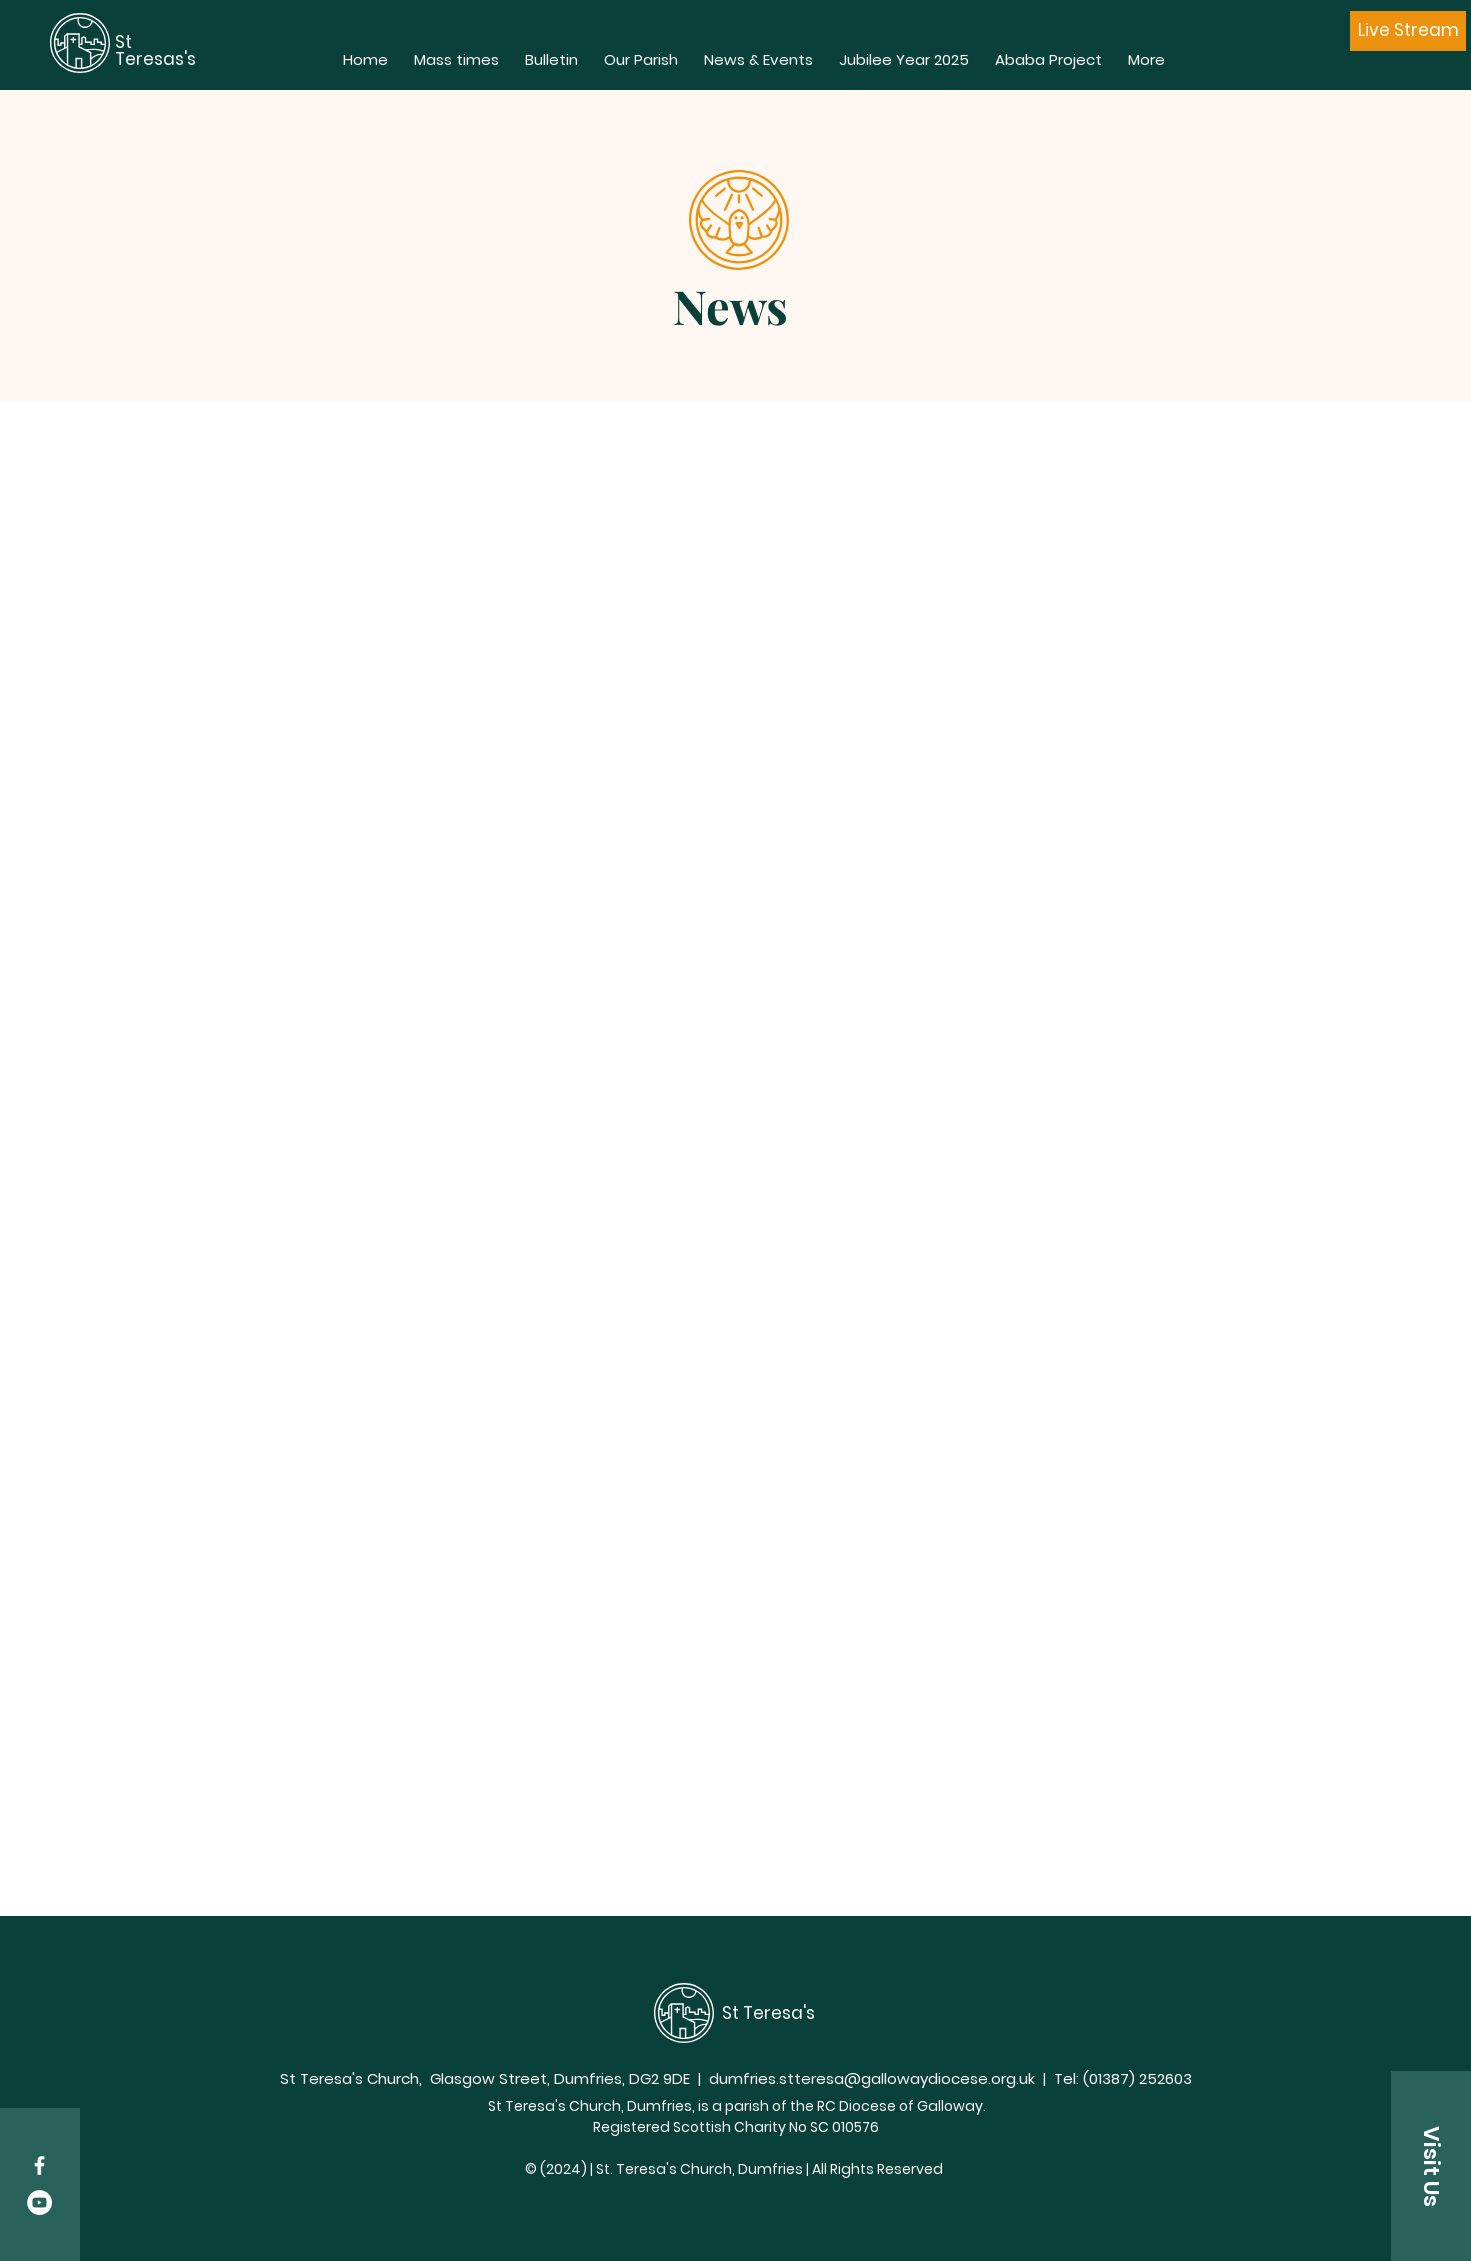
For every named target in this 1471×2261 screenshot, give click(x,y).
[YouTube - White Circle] (39, 2202)
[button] (1431, 2166)
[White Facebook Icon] (39, 2165)
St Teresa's (768, 2013)
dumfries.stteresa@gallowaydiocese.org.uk (872, 2078)
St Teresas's (157, 50)
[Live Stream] (1408, 31)
